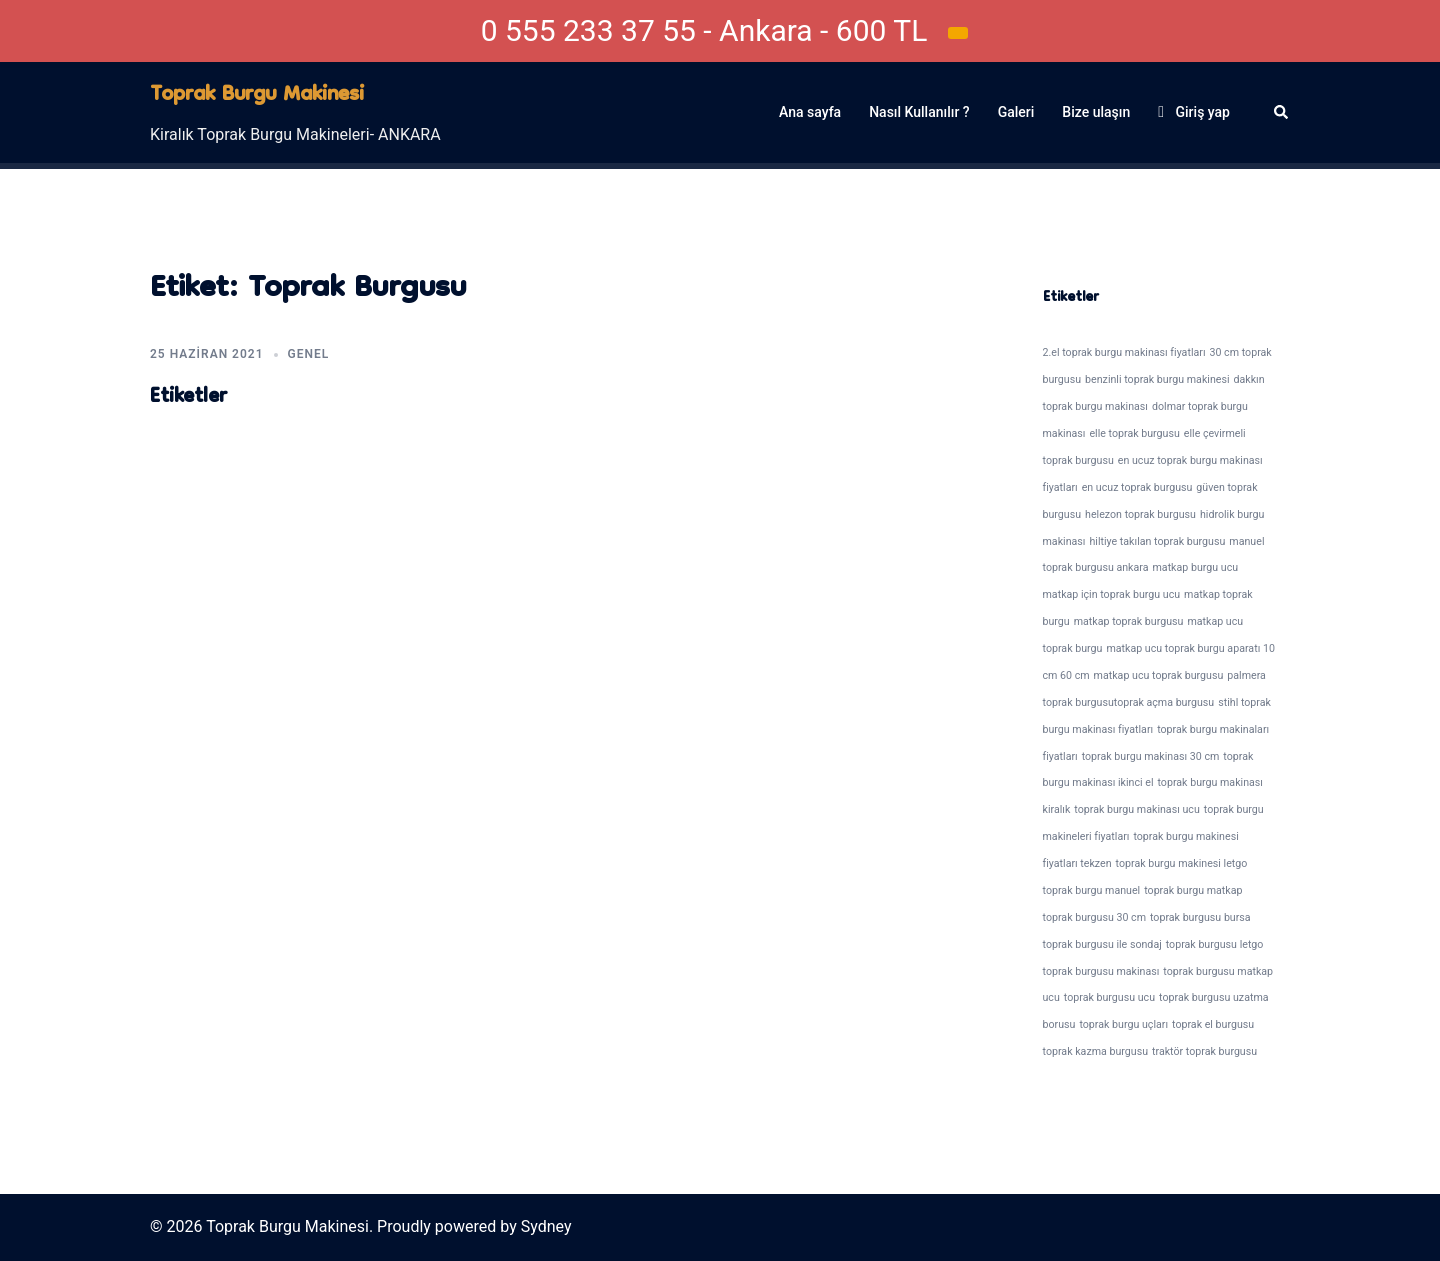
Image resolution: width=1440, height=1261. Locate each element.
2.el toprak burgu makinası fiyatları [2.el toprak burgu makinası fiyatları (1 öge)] (1124, 352)
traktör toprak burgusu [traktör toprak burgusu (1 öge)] (1204, 1051)
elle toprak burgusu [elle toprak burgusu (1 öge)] (1134, 433)
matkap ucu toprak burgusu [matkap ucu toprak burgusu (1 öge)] (1159, 675)
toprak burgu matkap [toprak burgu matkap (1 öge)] (1193, 890)
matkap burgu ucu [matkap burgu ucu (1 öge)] (1195, 567)
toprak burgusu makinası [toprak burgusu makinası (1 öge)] (1101, 971)
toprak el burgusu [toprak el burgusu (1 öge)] (1213, 1024)
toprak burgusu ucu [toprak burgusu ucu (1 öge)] (1109, 997)
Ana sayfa (810, 112)
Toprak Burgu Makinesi (257, 96)
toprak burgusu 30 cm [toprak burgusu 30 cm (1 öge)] (1094, 917)
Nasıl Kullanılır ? (919, 112)
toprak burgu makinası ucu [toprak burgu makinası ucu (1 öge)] (1136, 809)
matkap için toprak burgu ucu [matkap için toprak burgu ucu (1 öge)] (1112, 594)
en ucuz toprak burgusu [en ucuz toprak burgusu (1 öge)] (1137, 487)
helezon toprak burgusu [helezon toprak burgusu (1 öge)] (1140, 514)
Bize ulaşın (1096, 112)
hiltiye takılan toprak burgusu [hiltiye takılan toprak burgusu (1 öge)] (1157, 541)
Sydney (546, 1226)
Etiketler (188, 398)
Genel (309, 354)
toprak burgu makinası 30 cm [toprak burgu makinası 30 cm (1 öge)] (1151, 756)
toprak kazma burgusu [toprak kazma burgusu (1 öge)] (1096, 1051)
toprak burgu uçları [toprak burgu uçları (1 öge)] (1123, 1024)
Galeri (1016, 112)
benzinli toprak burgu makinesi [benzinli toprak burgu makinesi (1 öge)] (1157, 379)
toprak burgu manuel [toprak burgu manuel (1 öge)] (1092, 890)
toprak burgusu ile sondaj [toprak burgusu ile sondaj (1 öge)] (1102, 944)
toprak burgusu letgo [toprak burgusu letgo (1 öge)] (1215, 944)
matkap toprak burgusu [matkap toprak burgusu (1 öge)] (1129, 621)
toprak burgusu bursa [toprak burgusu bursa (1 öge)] (1200, 917)
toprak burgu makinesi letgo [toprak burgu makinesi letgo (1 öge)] (1182, 863)
